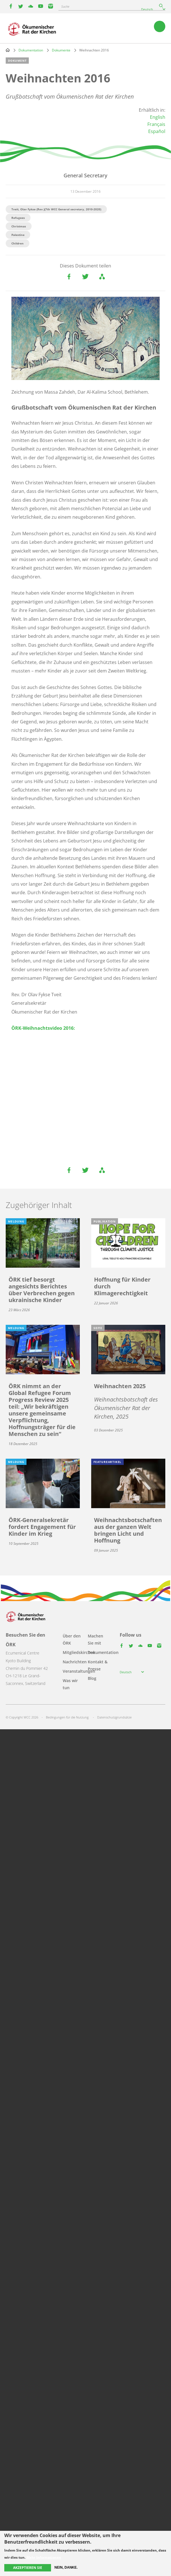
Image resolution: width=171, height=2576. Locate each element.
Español (156, 131)
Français (156, 124)
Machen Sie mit (95, 1639)
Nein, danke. (66, 2567)
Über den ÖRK (72, 1639)
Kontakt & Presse (97, 1665)
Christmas (18, 226)
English (157, 117)
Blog (92, 1678)
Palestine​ (18, 235)
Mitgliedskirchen (79, 1652)
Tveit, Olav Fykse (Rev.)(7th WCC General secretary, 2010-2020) (56, 209)
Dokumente (61, 50)
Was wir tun (70, 1684)
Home (8, 50)
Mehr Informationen (44, 2558)
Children (17, 243)
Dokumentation (31, 50)
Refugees (18, 218)
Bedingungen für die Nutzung (67, 1717)
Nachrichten (75, 1661)
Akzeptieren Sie (27, 2567)
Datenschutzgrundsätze (114, 1717)
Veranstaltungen (79, 1671)
